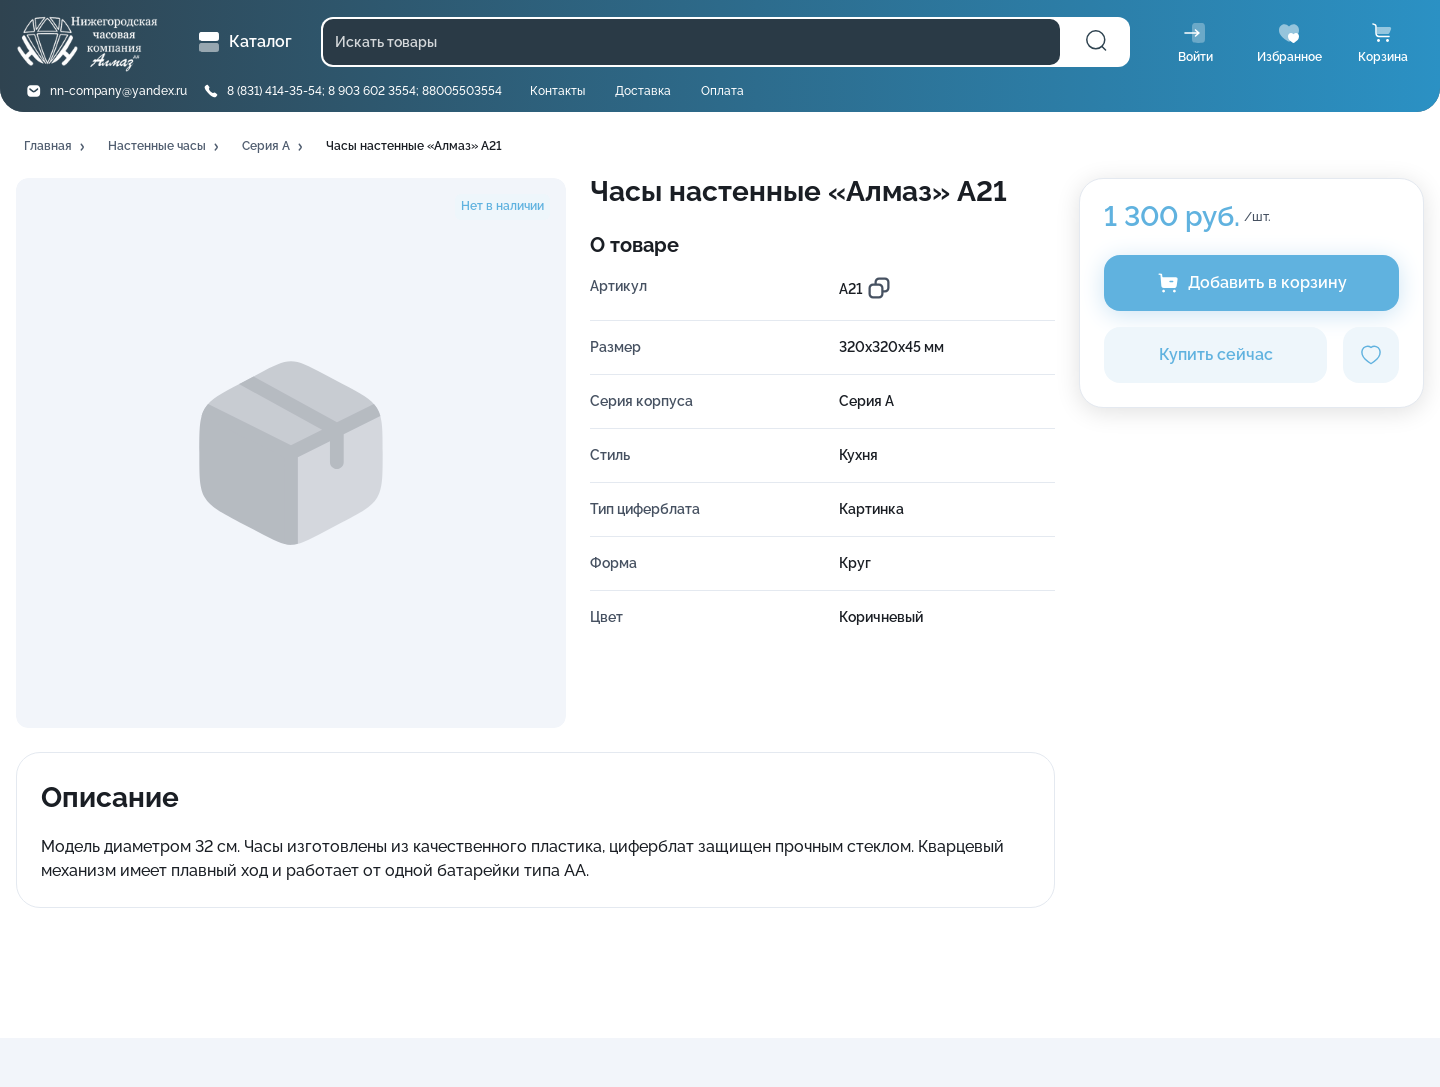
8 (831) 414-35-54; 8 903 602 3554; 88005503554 (364, 91)
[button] (56, 147)
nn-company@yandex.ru (118, 91)
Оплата (722, 91)
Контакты (557, 91)
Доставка (643, 91)
